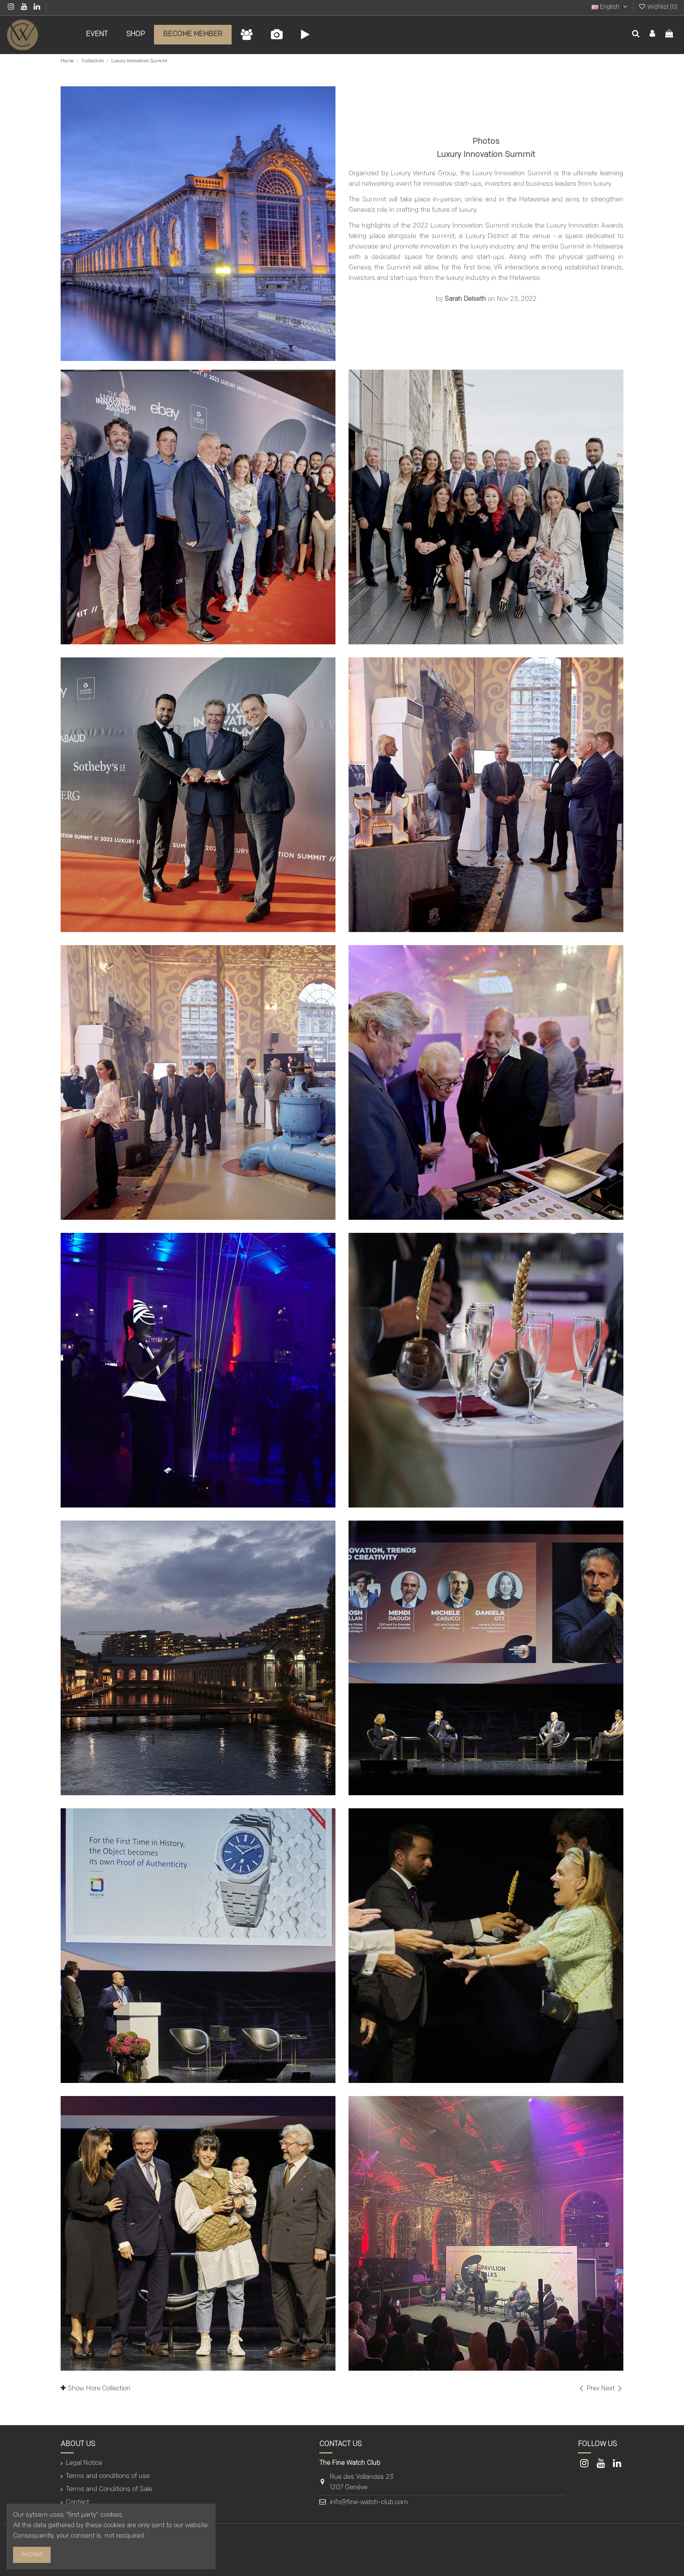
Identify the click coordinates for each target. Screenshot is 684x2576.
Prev (589, 2388)
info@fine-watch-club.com (369, 2502)
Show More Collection (95, 2388)
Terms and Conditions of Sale (109, 2489)
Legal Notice (84, 2463)
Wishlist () (657, 7)
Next (612, 2388)
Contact (77, 2502)
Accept (31, 2554)
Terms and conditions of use (108, 2476)
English (610, 7)
